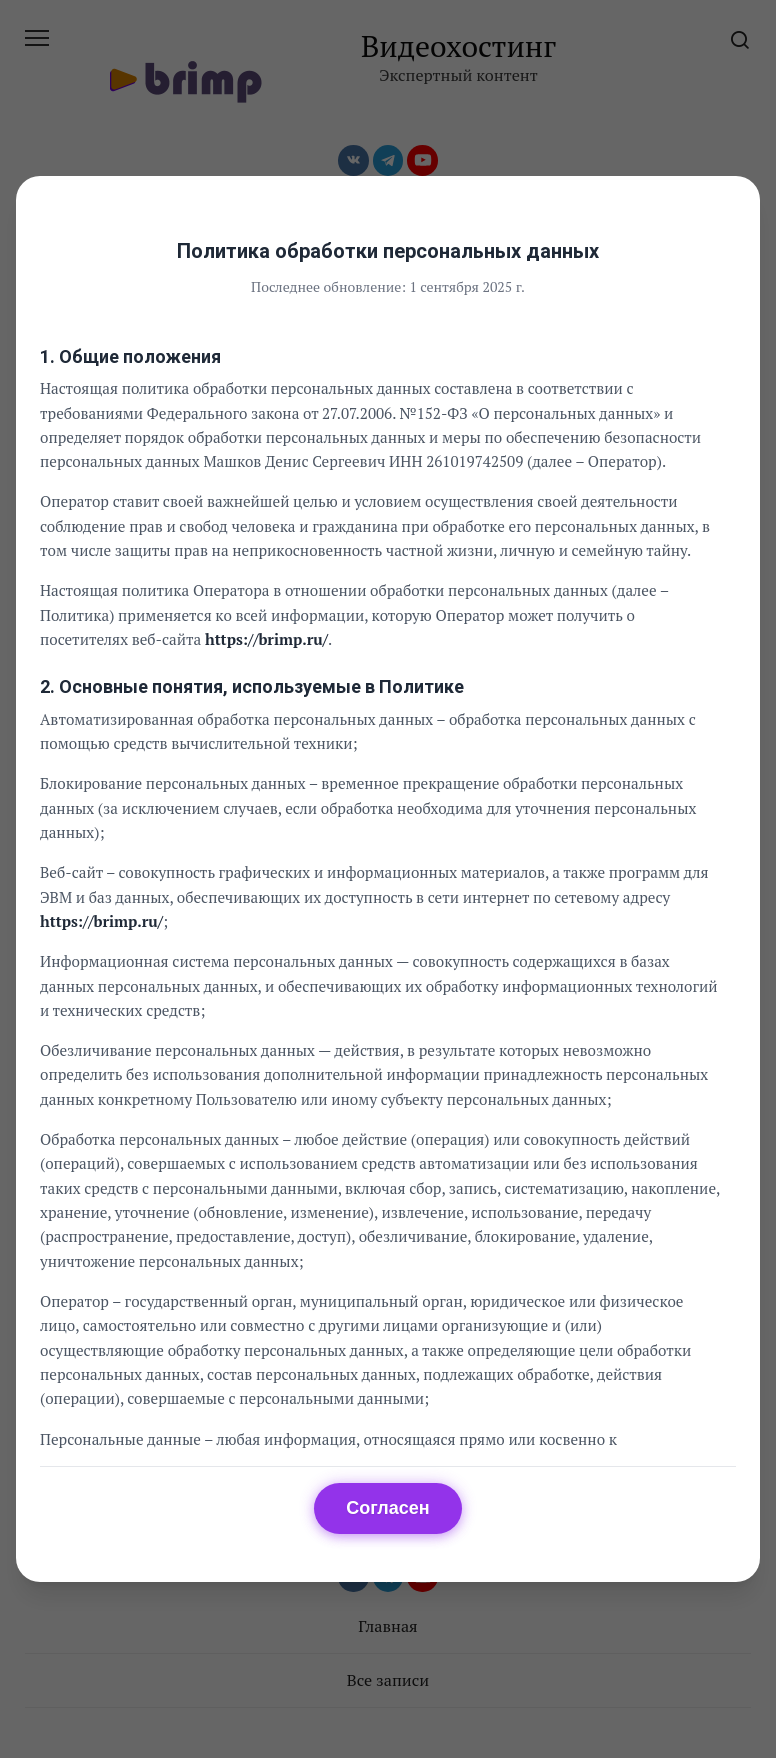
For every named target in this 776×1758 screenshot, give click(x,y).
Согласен (387, 1508)
